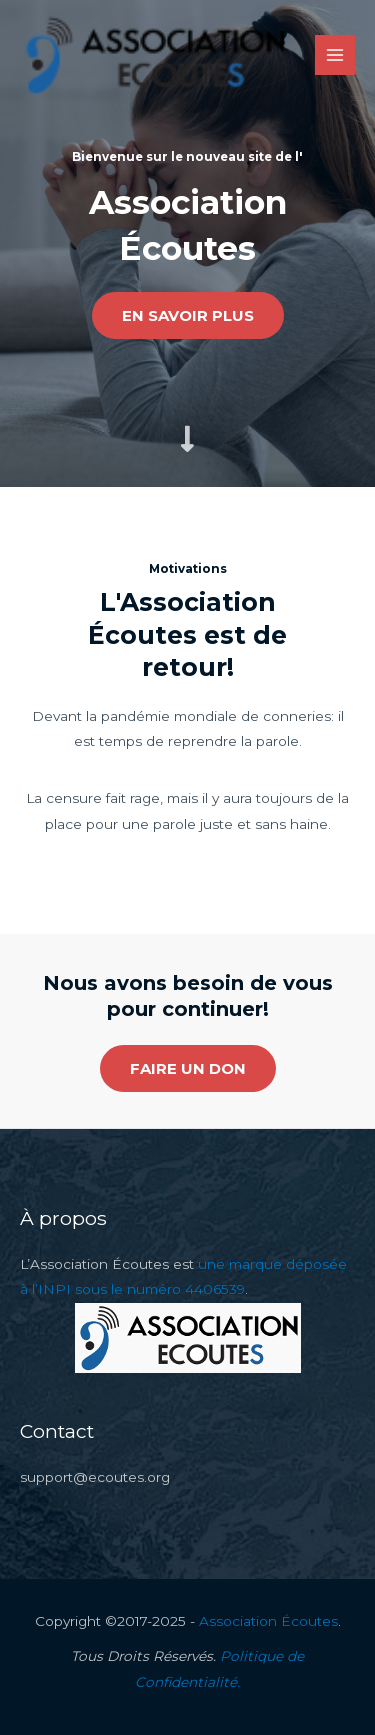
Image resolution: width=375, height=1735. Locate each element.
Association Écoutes (268, 1621)
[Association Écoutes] (154, 55)
